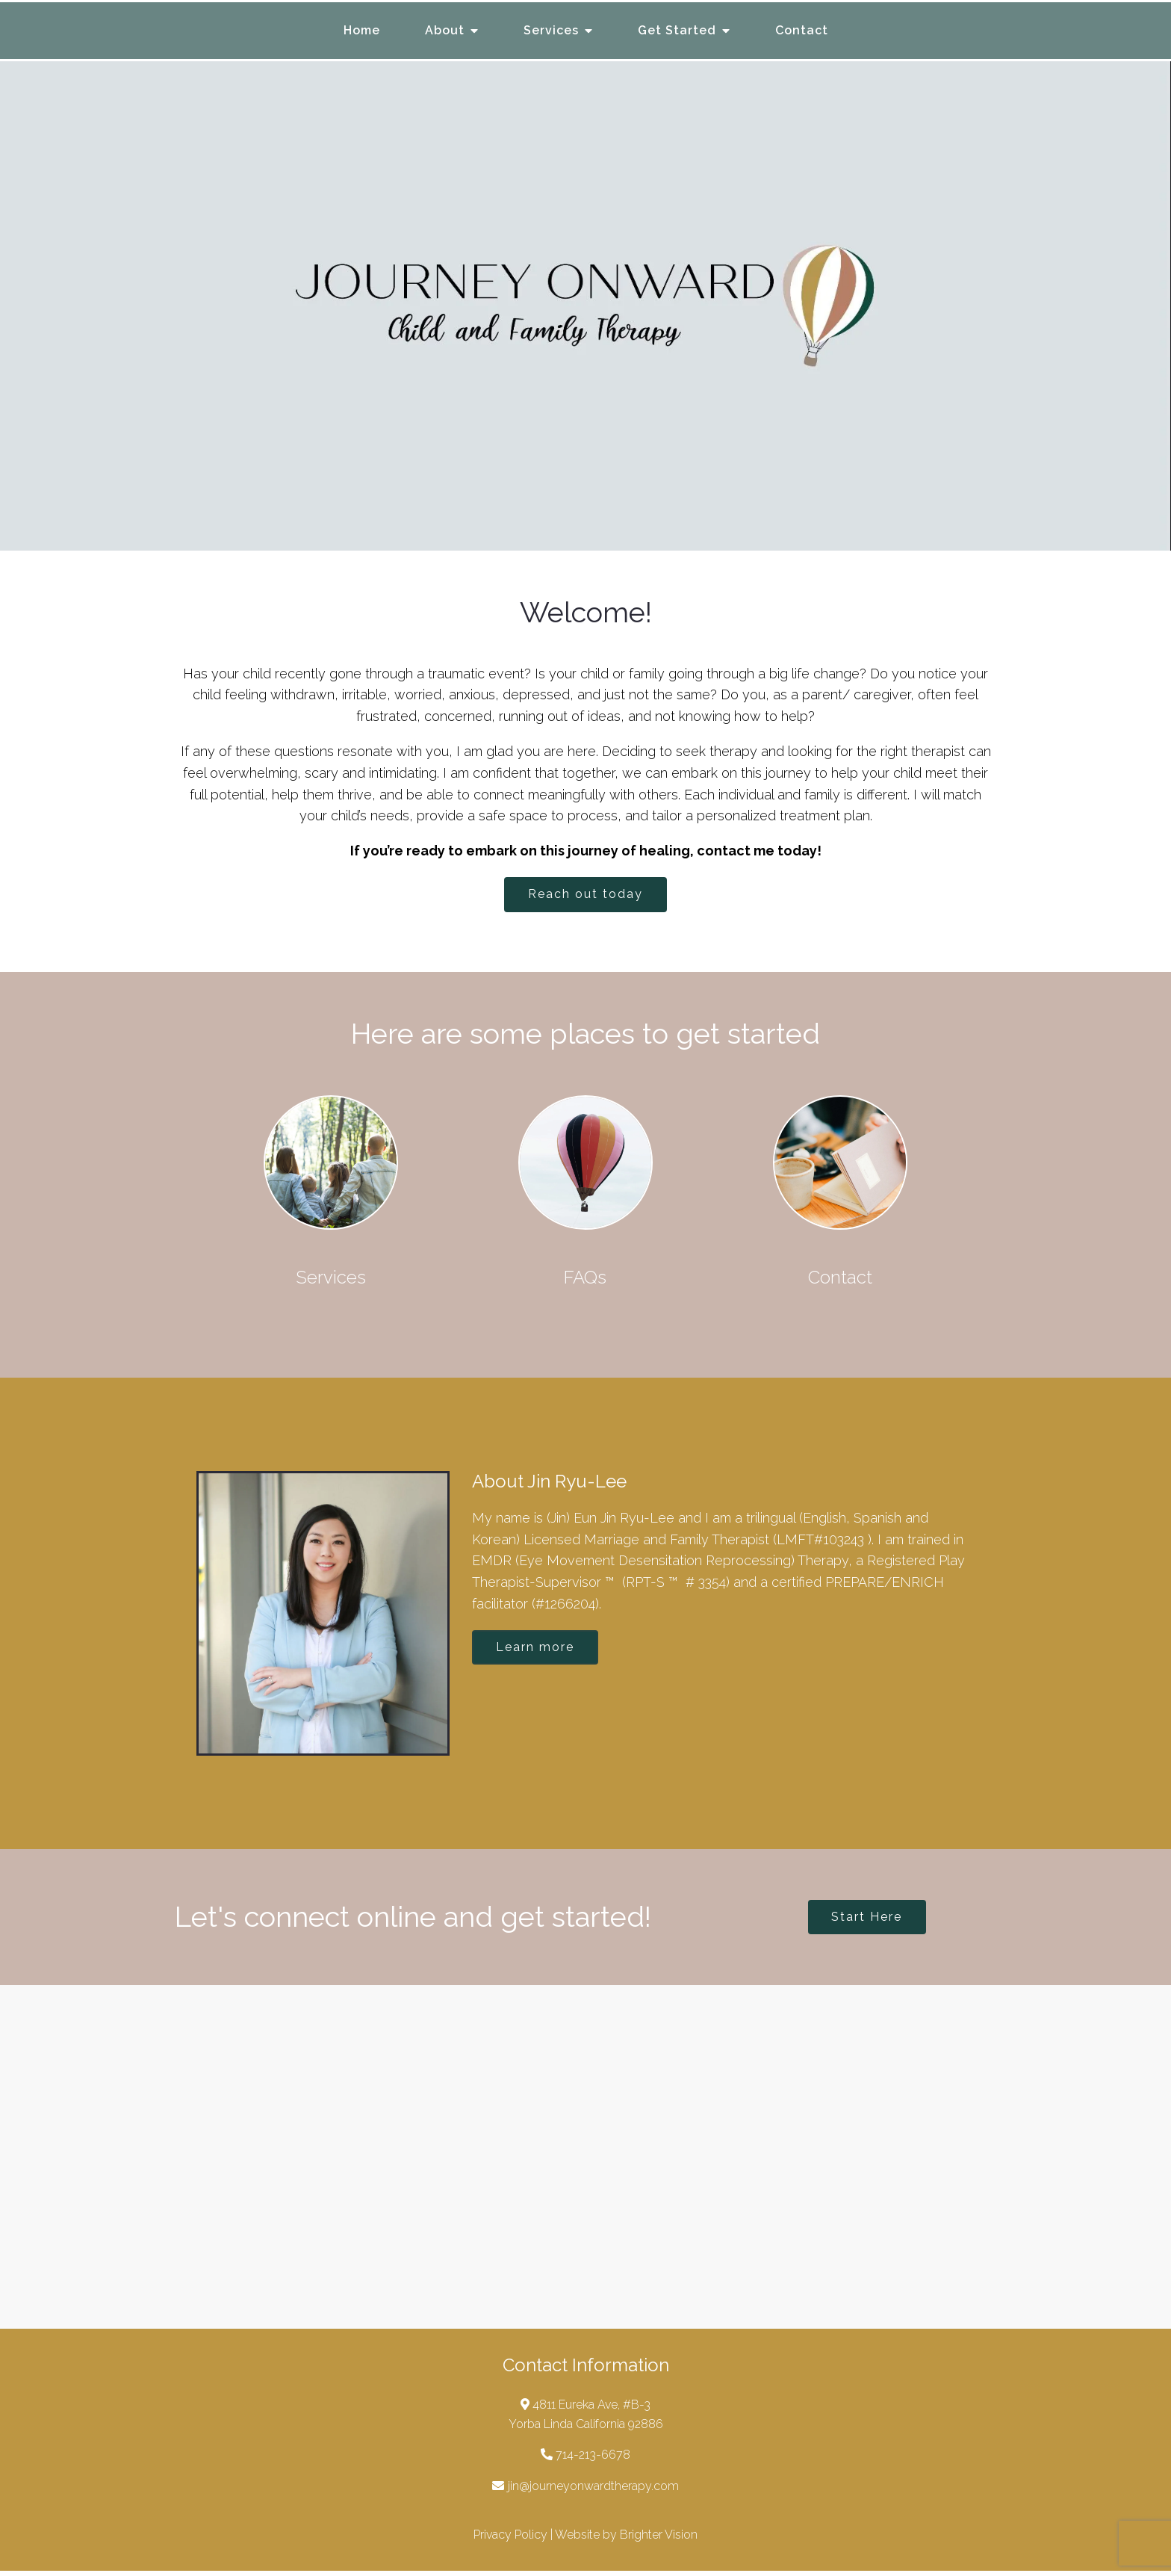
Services (551, 30)
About (445, 30)
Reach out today (585, 895)
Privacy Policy (510, 2540)
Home (362, 30)
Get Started (677, 30)
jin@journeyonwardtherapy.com (593, 2491)
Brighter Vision (659, 2540)
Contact (801, 30)
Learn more (539, 1651)
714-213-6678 (593, 2460)
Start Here (871, 1920)
